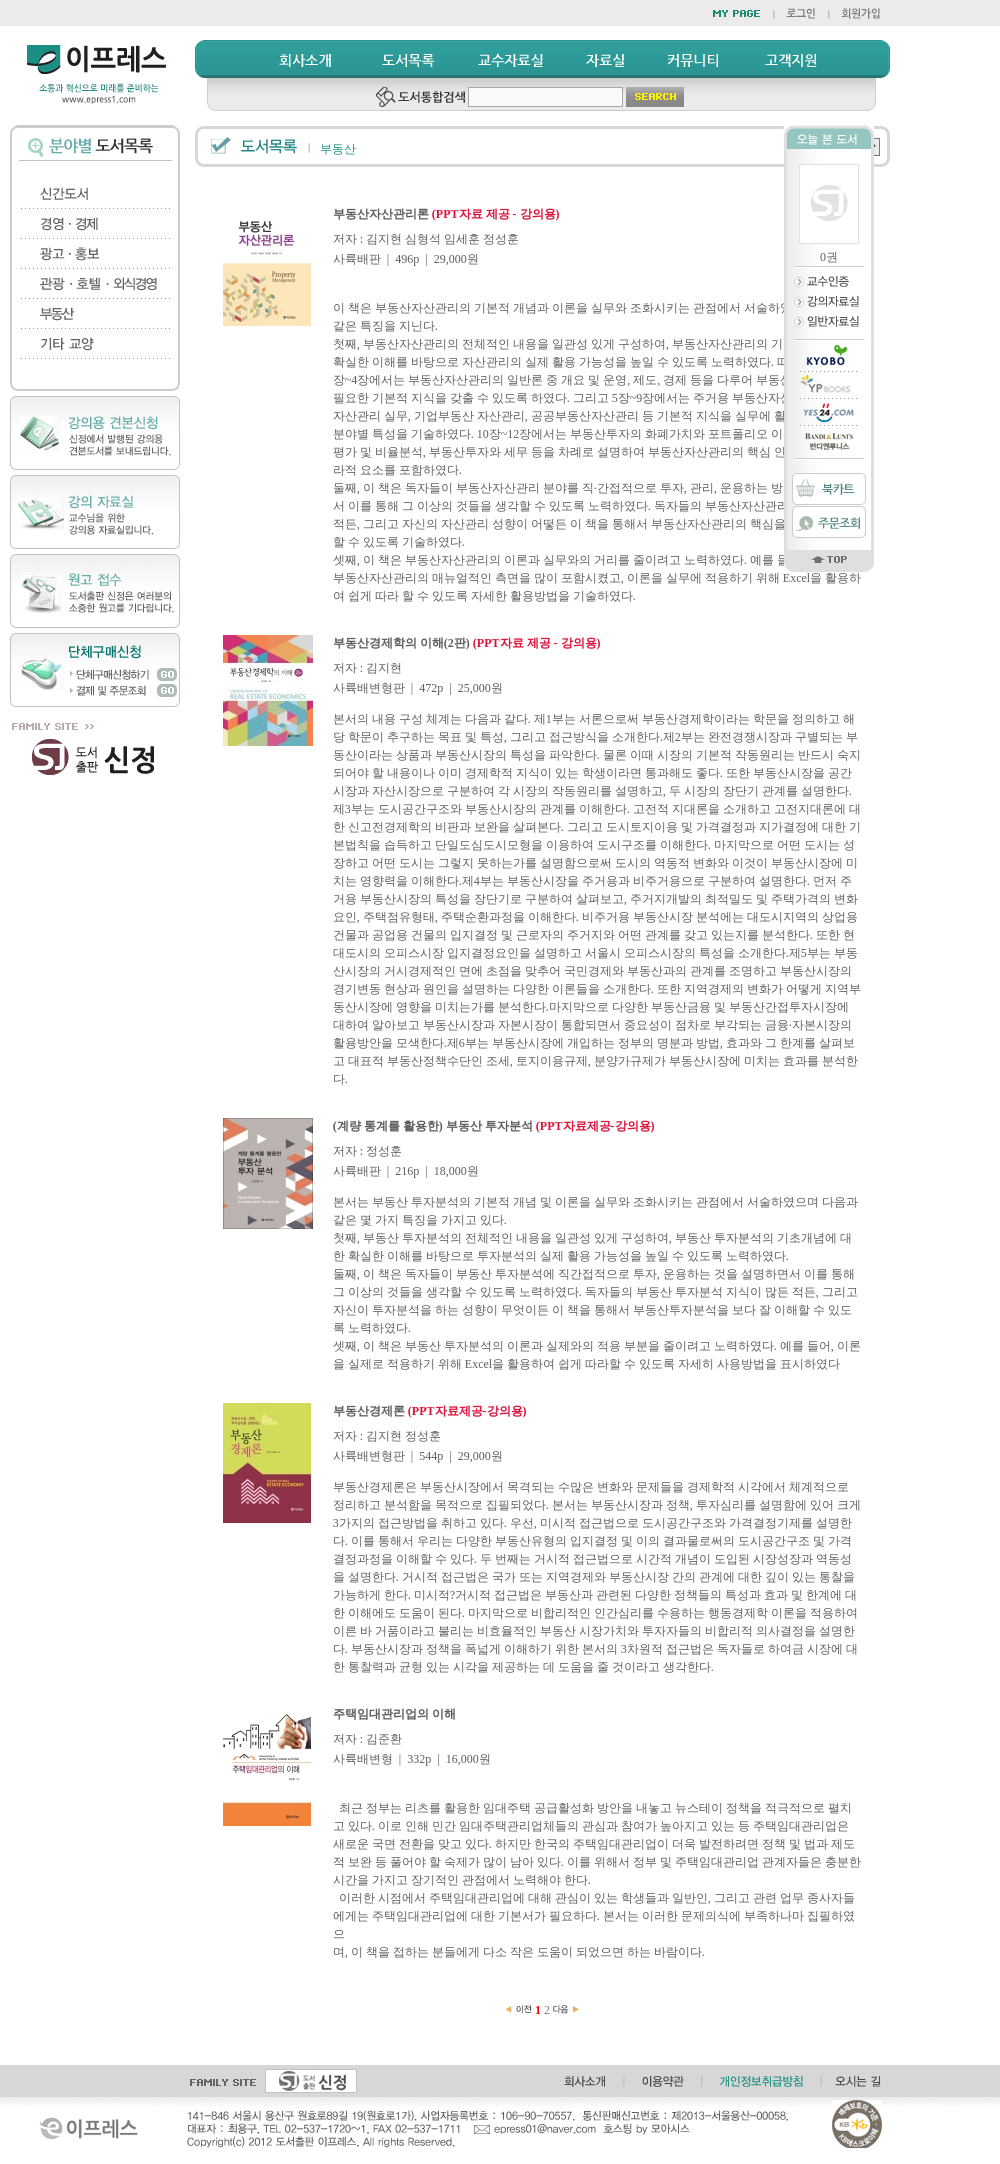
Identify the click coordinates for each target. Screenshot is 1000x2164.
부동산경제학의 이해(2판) (467, 643)
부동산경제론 (430, 1411)
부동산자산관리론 (446, 214)
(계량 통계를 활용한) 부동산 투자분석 (494, 1126)
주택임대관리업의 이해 (394, 1714)
